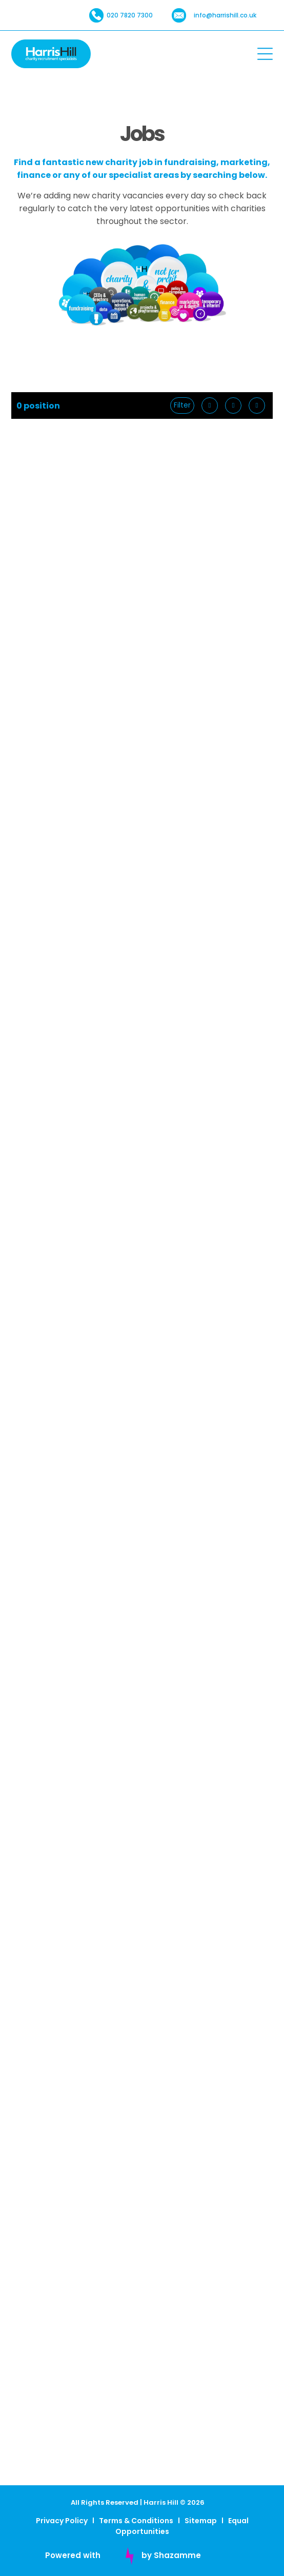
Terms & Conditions (136, 2521)
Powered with (72, 2555)
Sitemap (201, 2521)
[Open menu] (265, 54)
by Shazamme (171, 2555)
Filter (182, 405)
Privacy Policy (62, 2521)
